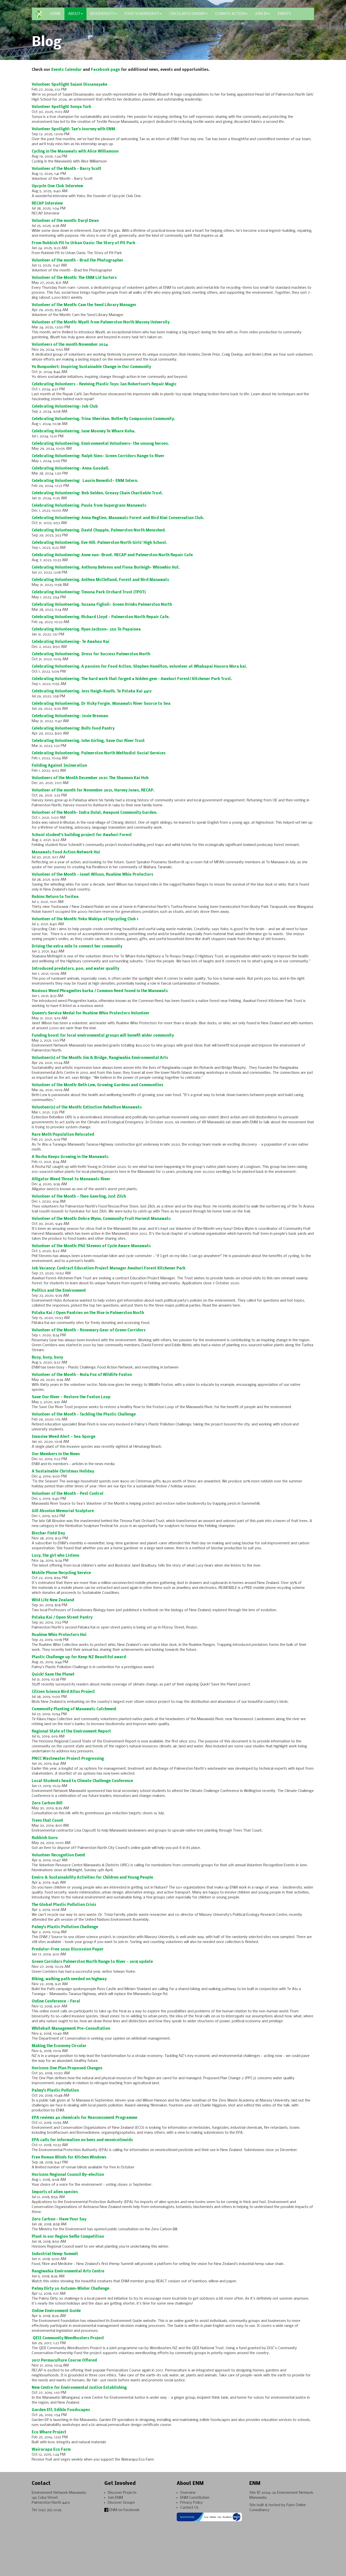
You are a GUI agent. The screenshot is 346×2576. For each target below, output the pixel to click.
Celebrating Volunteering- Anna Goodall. (70, 469)
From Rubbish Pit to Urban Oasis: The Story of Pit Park (83, 243)
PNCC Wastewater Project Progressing (68, 1759)
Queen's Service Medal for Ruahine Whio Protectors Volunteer (90, 1013)
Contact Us (189, 2508)
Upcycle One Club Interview (57, 186)
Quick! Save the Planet (53, 1675)
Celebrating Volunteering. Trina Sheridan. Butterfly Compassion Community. (103, 419)
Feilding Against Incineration (59, 766)
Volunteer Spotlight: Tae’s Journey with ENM (73, 129)
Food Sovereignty (143, 14)
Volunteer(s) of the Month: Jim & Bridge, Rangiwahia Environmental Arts (100, 1058)
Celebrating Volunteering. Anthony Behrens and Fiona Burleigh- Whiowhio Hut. (106, 568)
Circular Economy (188, 14)
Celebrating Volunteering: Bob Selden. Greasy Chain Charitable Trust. (97, 493)
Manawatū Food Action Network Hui (66, 852)
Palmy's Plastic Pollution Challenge (65, 1927)
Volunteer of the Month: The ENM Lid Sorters (74, 278)
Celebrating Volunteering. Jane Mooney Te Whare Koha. (84, 431)
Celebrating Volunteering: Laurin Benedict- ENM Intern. (85, 481)
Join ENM (115, 2498)
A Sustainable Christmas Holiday (63, 1471)
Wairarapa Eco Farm (51, 2450)
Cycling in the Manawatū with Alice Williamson (75, 152)
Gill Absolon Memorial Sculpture (63, 1511)
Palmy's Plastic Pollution (55, 2091)
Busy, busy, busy (47, 1358)
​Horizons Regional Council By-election (68, 2175)
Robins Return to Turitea (55, 897)
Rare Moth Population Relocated (63, 1135)
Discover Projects (122, 2493)
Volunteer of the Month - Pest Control (67, 1494)
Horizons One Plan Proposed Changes (67, 2068)
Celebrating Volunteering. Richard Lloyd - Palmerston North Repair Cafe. (101, 617)
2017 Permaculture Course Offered (64, 2361)
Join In (262, 14)
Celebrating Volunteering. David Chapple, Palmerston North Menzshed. (99, 530)
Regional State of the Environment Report (71, 1732)
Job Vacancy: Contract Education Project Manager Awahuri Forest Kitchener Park (108, 1268)
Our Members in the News (56, 1454)
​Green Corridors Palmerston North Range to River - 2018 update (92, 1962)
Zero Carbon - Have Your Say (59, 2219)
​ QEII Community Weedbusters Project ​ (68, 2338)
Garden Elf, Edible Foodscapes (61, 2410)
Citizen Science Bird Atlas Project (63, 1692)
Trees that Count (47, 1821)
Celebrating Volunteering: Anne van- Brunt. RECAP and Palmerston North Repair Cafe (112, 555)
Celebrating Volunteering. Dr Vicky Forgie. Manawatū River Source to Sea (101, 704)
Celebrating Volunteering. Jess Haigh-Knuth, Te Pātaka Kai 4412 (92, 691)
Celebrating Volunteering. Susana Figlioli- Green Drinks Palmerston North (102, 605)
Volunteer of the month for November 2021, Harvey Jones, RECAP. (93, 790)
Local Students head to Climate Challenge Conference (82, 1781)
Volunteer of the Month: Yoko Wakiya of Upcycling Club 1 (85, 919)
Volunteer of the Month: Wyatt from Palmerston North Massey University (101, 322)
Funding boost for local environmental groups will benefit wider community (103, 1036)
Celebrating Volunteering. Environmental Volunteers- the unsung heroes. (100, 444)
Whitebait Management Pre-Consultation (71, 2029)
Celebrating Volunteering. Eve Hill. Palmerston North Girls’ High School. (99, 543)
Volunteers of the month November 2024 (70, 345)
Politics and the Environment (59, 1291)
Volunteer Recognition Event (58, 1855)
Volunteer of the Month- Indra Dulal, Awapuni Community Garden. (94, 813)
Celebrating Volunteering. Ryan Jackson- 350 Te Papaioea (86, 629)
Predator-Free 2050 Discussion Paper (68, 1949)
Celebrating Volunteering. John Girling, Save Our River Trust (88, 741)
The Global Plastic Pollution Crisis (64, 1905)
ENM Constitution (194, 2498)
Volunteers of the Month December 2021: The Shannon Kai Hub (90, 778)
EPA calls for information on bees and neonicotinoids (82, 2140)
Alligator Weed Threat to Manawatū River (71, 1179)
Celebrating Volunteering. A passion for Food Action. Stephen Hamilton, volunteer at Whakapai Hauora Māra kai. (139, 667)
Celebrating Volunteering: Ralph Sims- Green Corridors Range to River (99, 456)
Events (284, 14)
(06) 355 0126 (49, 2510)
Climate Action (231, 14)
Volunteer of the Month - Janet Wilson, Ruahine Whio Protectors (92, 875)
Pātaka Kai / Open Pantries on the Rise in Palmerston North (88, 1313)
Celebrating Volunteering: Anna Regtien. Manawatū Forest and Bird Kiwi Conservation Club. (118, 518)
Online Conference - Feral (56, 2001)
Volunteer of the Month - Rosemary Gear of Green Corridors (88, 1330)
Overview (188, 2493)
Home (55, 14)
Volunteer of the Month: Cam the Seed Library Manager (85, 305)
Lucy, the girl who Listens (55, 1556)
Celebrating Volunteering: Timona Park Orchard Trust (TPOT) (89, 592)
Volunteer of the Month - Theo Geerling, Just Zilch (79, 1197)
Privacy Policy (191, 2503)
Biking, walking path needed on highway (69, 1979)
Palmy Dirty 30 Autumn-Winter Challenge (70, 2289)
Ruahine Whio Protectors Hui (59, 1635)
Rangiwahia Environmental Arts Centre (68, 2271)
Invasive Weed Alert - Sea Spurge (63, 1437)
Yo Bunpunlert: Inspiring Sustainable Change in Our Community (91, 367)
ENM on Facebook (122, 2510)
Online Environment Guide (56, 2311)
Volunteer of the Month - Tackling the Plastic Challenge (84, 1415)
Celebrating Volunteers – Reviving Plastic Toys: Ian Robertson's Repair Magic (104, 384)
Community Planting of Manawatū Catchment (74, 1709)
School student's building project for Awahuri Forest (82, 835)
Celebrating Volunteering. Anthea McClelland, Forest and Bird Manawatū (100, 580)
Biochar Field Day (48, 1533)
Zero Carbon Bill (47, 1803)
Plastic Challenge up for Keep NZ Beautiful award (79, 1657)
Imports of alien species (55, 2192)
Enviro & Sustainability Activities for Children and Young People (92, 1878)
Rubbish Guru (45, 1838)
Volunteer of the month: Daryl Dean (66, 221)
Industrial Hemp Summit (55, 2254)
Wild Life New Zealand (53, 1600)
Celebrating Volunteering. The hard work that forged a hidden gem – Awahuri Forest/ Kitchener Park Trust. (132, 679)
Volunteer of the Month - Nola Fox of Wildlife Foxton (82, 1375)
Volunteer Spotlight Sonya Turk (61, 107)
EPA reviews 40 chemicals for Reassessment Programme (84, 2118)
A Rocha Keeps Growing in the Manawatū (70, 1157)
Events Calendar (66, 70)
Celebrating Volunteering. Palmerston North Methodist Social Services (99, 753)
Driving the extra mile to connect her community (77, 946)
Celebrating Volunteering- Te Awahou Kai (70, 642)
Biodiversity (103, 14)
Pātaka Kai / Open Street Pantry (62, 1618)
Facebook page (105, 70)
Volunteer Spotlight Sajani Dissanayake (69, 85)
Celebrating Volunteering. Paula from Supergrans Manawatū (89, 506)
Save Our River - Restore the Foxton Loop (71, 1397)
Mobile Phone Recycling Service (61, 1573)
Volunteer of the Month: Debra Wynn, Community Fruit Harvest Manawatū (101, 1219)
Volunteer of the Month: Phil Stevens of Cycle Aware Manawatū (91, 1246)
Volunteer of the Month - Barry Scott (66, 169)
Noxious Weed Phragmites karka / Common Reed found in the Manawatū (100, 991)
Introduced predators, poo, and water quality (75, 969)
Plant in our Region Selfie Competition (68, 2237)
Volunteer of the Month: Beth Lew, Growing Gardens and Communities (97, 1085)
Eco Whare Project (49, 2432)
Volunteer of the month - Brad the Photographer (77, 261)
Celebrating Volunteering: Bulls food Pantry (73, 729)
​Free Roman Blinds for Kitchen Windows (69, 2157)
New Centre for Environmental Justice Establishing (79, 2388)
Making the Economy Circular (59, 2046)
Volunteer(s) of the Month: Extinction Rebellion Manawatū (87, 1107)
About (75, 14)
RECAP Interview (47, 204)
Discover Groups (121, 2503)
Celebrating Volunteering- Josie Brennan (70, 716)
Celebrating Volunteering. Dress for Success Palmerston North (91, 654)
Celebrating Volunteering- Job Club (65, 407)
